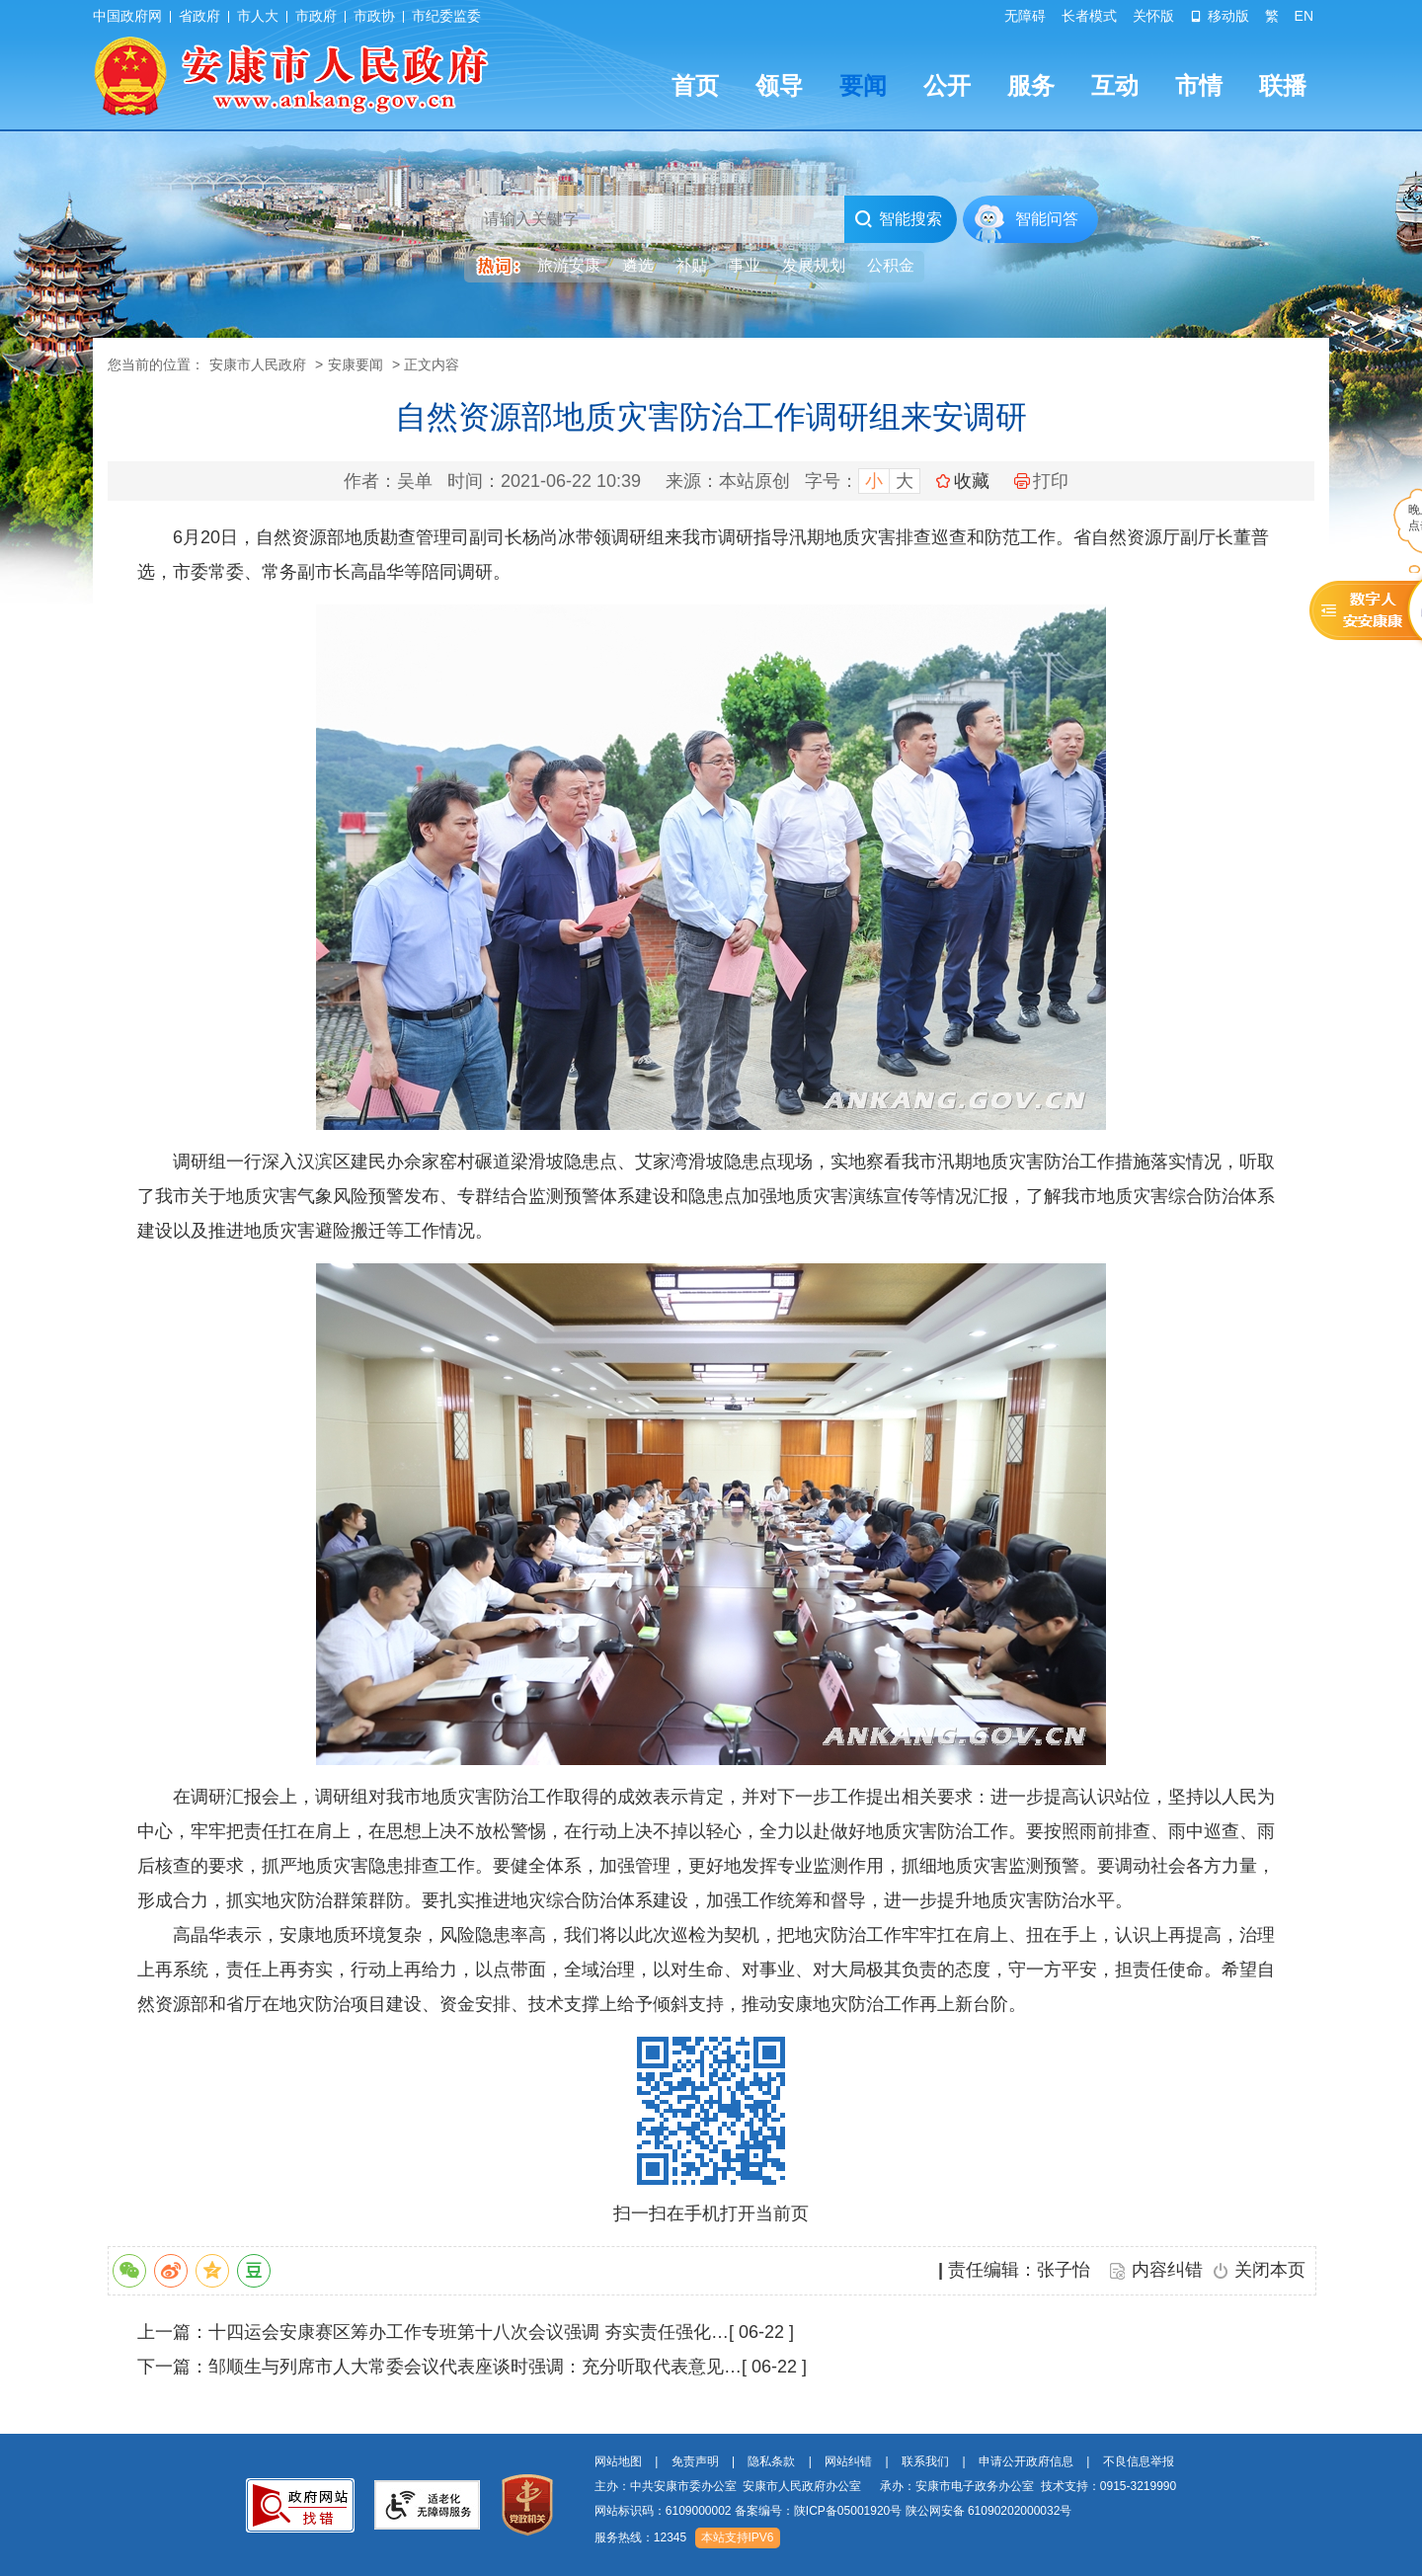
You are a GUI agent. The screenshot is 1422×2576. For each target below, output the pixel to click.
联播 (1282, 85)
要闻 (863, 85)
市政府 (316, 16)
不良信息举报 (1138, 2461)
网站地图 (618, 2461)
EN (1304, 16)
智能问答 (1046, 218)
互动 (1115, 85)
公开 (947, 85)
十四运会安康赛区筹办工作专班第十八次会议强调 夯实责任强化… (468, 2332)
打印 (1041, 481)
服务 (1031, 85)
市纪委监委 (446, 16)
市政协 (374, 16)
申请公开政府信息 (1026, 2461)
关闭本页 (1269, 2270)
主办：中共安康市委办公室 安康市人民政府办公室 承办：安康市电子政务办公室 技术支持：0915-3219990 (885, 2486)
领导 (779, 85)
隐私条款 (771, 2461)
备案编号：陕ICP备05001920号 (818, 2511)
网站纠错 (848, 2461)
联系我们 (925, 2461)
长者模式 (1089, 16)
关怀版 (1153, 16)
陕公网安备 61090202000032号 (989, 2511)
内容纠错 (1167, 2270)
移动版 (1219, 16)
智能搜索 (898, 219)
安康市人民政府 (257, 364)
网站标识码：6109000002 (833, 2511)
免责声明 (695, 2461)
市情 (1199, 85)
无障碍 (1025, 16)
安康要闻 (355, 364)
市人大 (257, 16)
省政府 (199, 16)
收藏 (971, 481)
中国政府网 (127, 16)
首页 (695, 85)
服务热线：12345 (640, 2537)
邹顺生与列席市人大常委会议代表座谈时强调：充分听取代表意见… (475, 2366)
